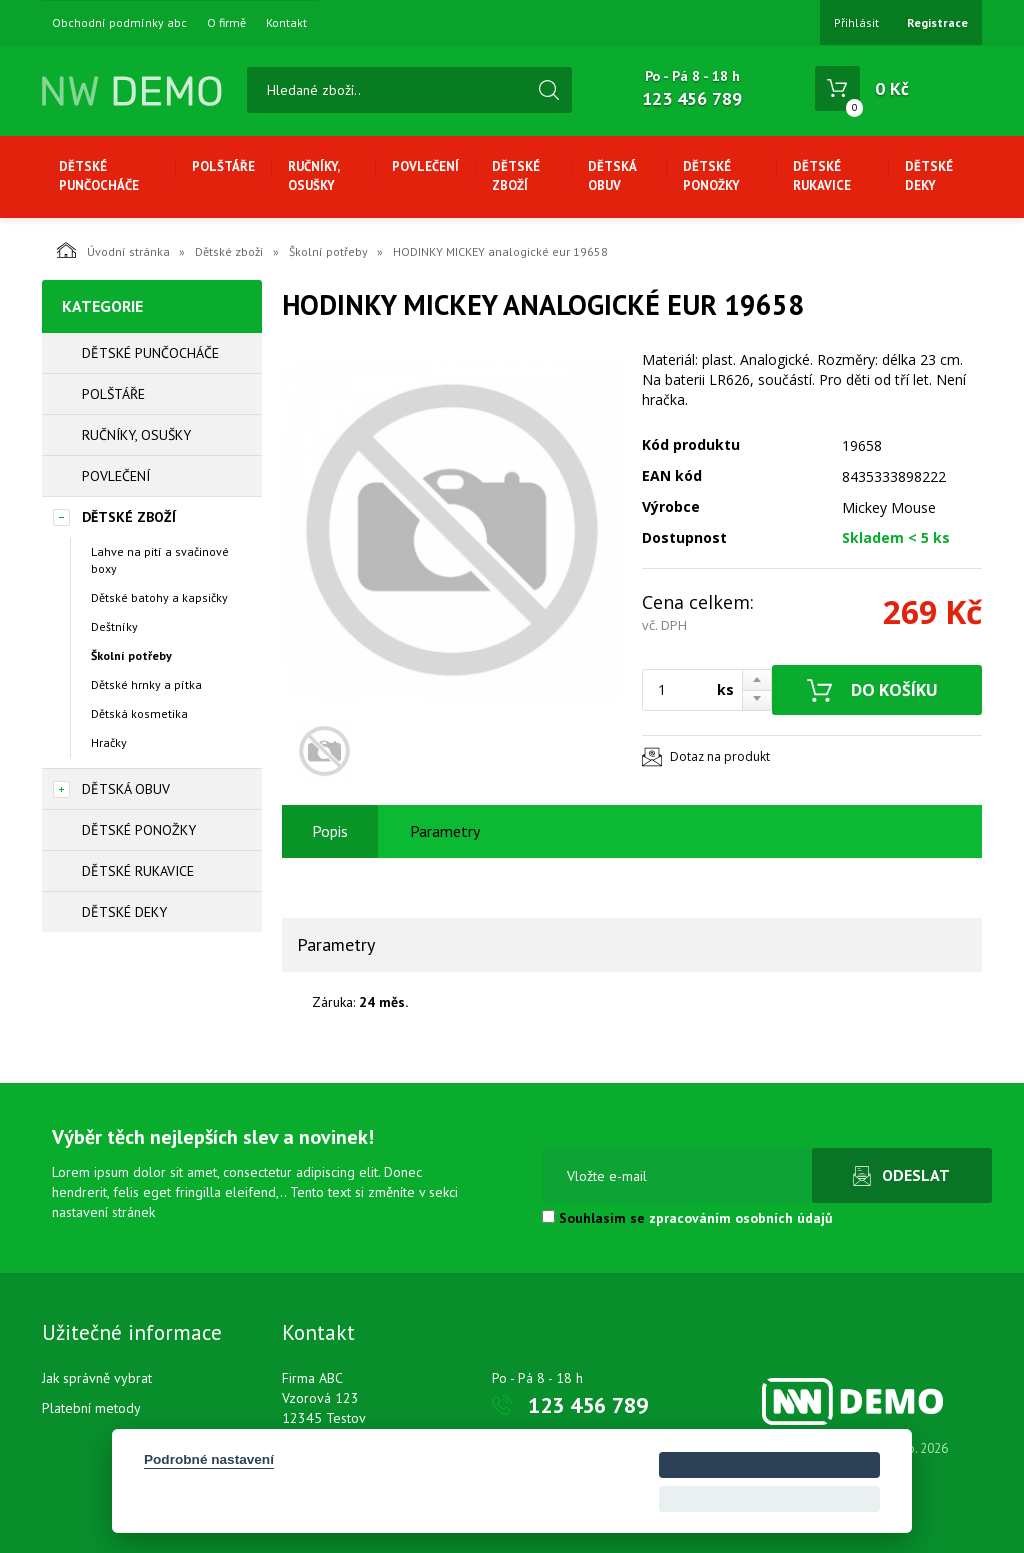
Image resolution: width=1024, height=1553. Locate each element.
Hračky (109, 742)
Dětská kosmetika (139, 713)
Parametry (445, 831)
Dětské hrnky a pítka (146, 684)
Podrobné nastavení (209, 1459)
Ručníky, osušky (313, 176)
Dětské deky (929, 176)
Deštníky (114, 626)
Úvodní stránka (113, 250)
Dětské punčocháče (99, 176)
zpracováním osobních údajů (741, 1218)
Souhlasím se (687, 1218)
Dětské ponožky (711, 176)
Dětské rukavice (822, 176)
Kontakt (286, 23)
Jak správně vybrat (97, 1378)
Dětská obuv (612, 176)
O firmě (226, 23)
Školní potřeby (328, 251)
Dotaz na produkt (720, 756)
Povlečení (425, 166)
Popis (330, 831)
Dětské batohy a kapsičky (159, 597)
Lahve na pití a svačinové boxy (160, 560)
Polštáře (223, 166)
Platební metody (91, 1408)
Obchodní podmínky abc (119, 23)
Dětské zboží (516, 176)
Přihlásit (856, 22)
